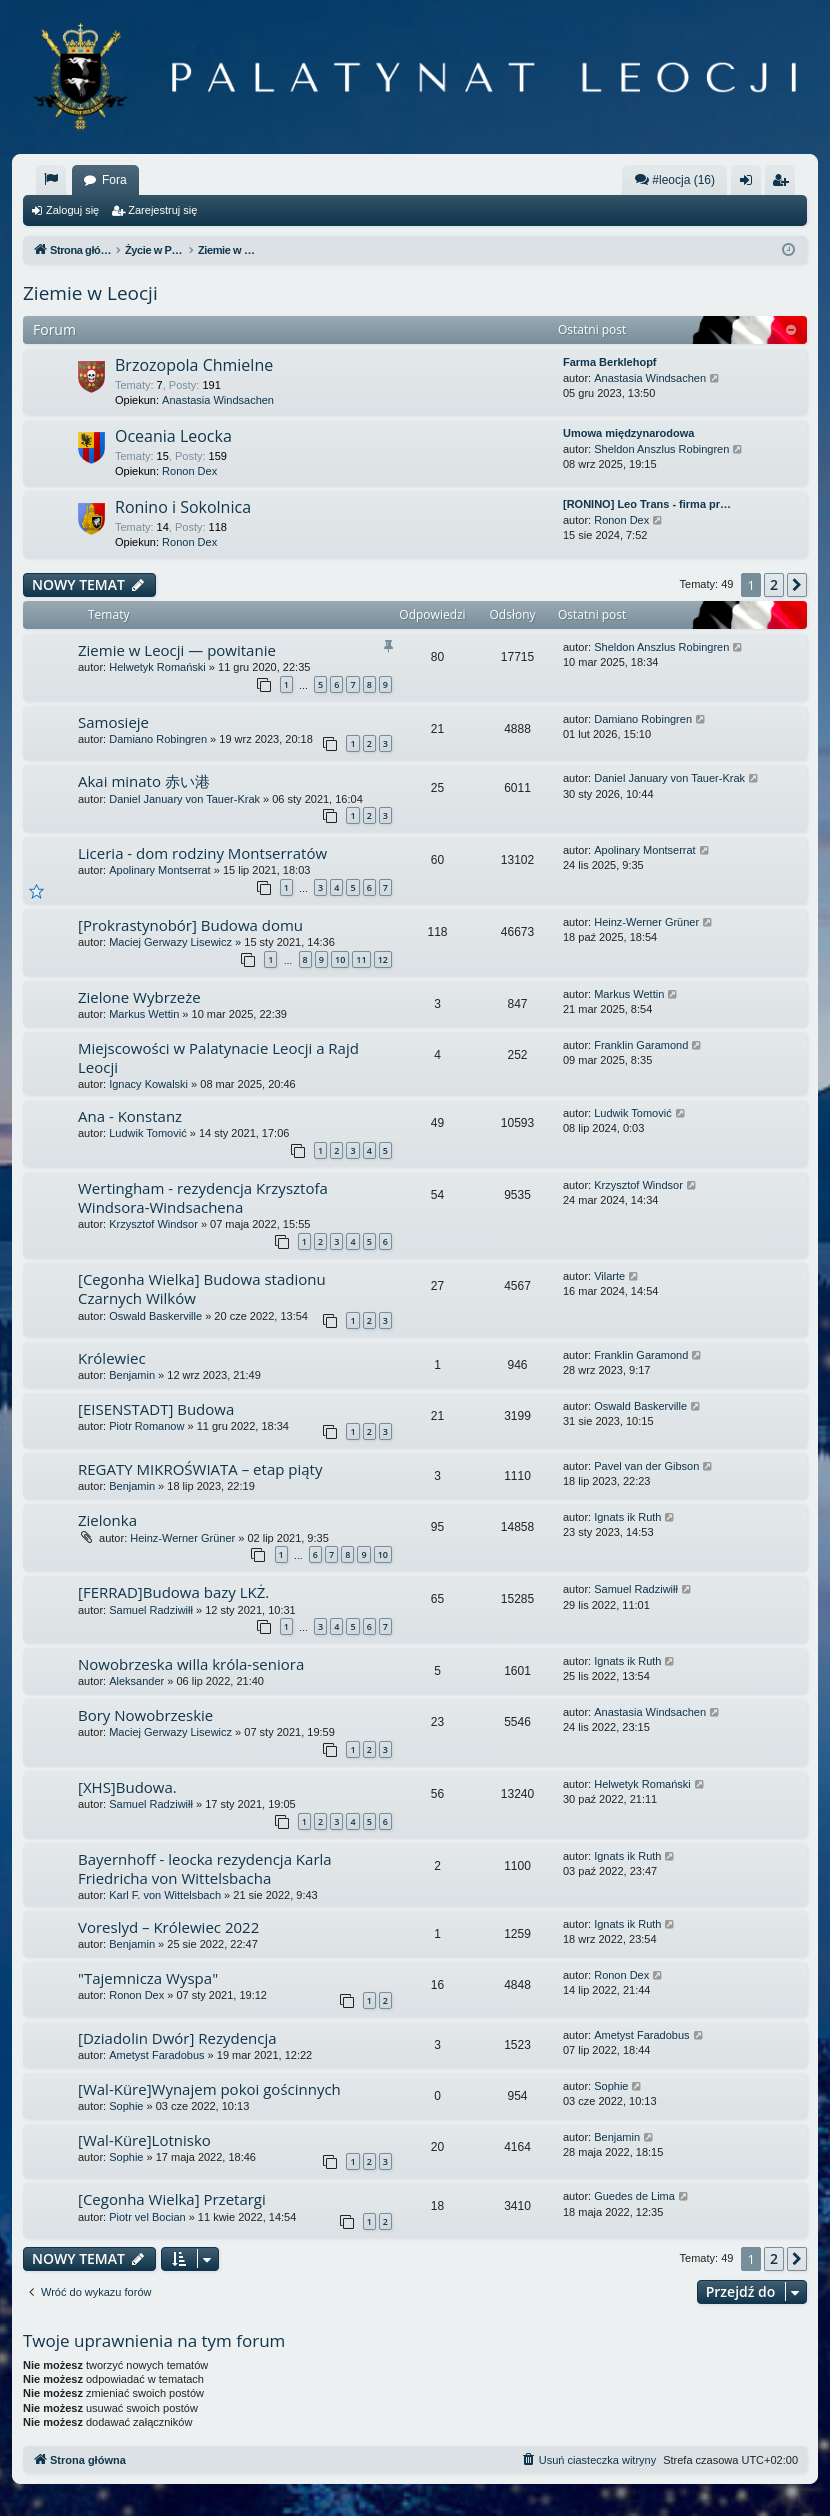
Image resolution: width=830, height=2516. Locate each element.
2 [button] (774, 584)
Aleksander (136, 1681)
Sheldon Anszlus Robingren (661, 449)
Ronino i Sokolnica (183, 507)
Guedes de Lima (634, 2196)
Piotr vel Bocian (147, 2217)
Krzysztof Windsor (153, 1224)
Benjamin (132, 1375)
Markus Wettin (144, 1014)
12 (383, 959)
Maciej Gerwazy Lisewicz (170, 942)
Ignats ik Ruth (627, 1517)
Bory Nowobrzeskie (145, 1715)
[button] (797, 585)
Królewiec (112, 1358)
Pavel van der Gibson (646, 1466)
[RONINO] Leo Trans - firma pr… (647, 504)
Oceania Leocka (173, 436)
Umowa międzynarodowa (628, 433)
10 (340, 959)
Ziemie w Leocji (90, 293)
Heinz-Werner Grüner (646, 922)
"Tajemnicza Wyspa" (148, 1978)
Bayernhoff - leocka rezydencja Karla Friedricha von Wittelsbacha (205, 1868)
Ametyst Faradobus (156, 2055)
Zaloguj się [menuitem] (750, 184)
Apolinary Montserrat (160, 870)
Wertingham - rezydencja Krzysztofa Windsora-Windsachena (203, 1197)
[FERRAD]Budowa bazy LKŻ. (173, 1592)
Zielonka (107, 1520)
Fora (114, 180)
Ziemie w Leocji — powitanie (177, 650)
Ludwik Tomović (147, 1133)
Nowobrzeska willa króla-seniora (191, 1664)
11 (361, 959)
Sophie (126, 2106)
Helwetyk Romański (157, 667)
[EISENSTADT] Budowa (156, 1409)
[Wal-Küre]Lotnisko (144, 2140)
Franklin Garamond (641, 1045)
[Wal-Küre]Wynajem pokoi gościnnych (209, 2089)
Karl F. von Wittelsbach (165, 1895)
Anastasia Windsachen (218, 400)
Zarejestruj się (162, 210)
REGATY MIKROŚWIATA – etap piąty (200, 1469)
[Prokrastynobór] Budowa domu (190, 925)
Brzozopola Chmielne (194, 365)
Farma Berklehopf (610, 362)
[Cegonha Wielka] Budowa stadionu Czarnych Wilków (202, 1288)
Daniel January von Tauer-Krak (184, 799)
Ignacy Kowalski (148, 1084)
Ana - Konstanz (130, 1116)
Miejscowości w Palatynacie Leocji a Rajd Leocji (218, 1057)
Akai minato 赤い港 (144, 781)
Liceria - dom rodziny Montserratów (202, 853)
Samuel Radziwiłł (151, 1610)
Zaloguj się (72, 210)
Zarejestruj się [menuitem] (784, 184)
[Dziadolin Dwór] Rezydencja (177, 2038)
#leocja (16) (674, 179)
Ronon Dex (189, 471)
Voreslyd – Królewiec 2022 (168, 1927)
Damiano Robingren (158, 739)
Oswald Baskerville (155, 1316)
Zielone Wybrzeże (139, 997)
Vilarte (609, 1276)
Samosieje (113, 722)
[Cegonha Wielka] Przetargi (172, 2199)
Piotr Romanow (146, 1426)
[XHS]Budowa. (127, 1787)
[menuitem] (51, 180)
